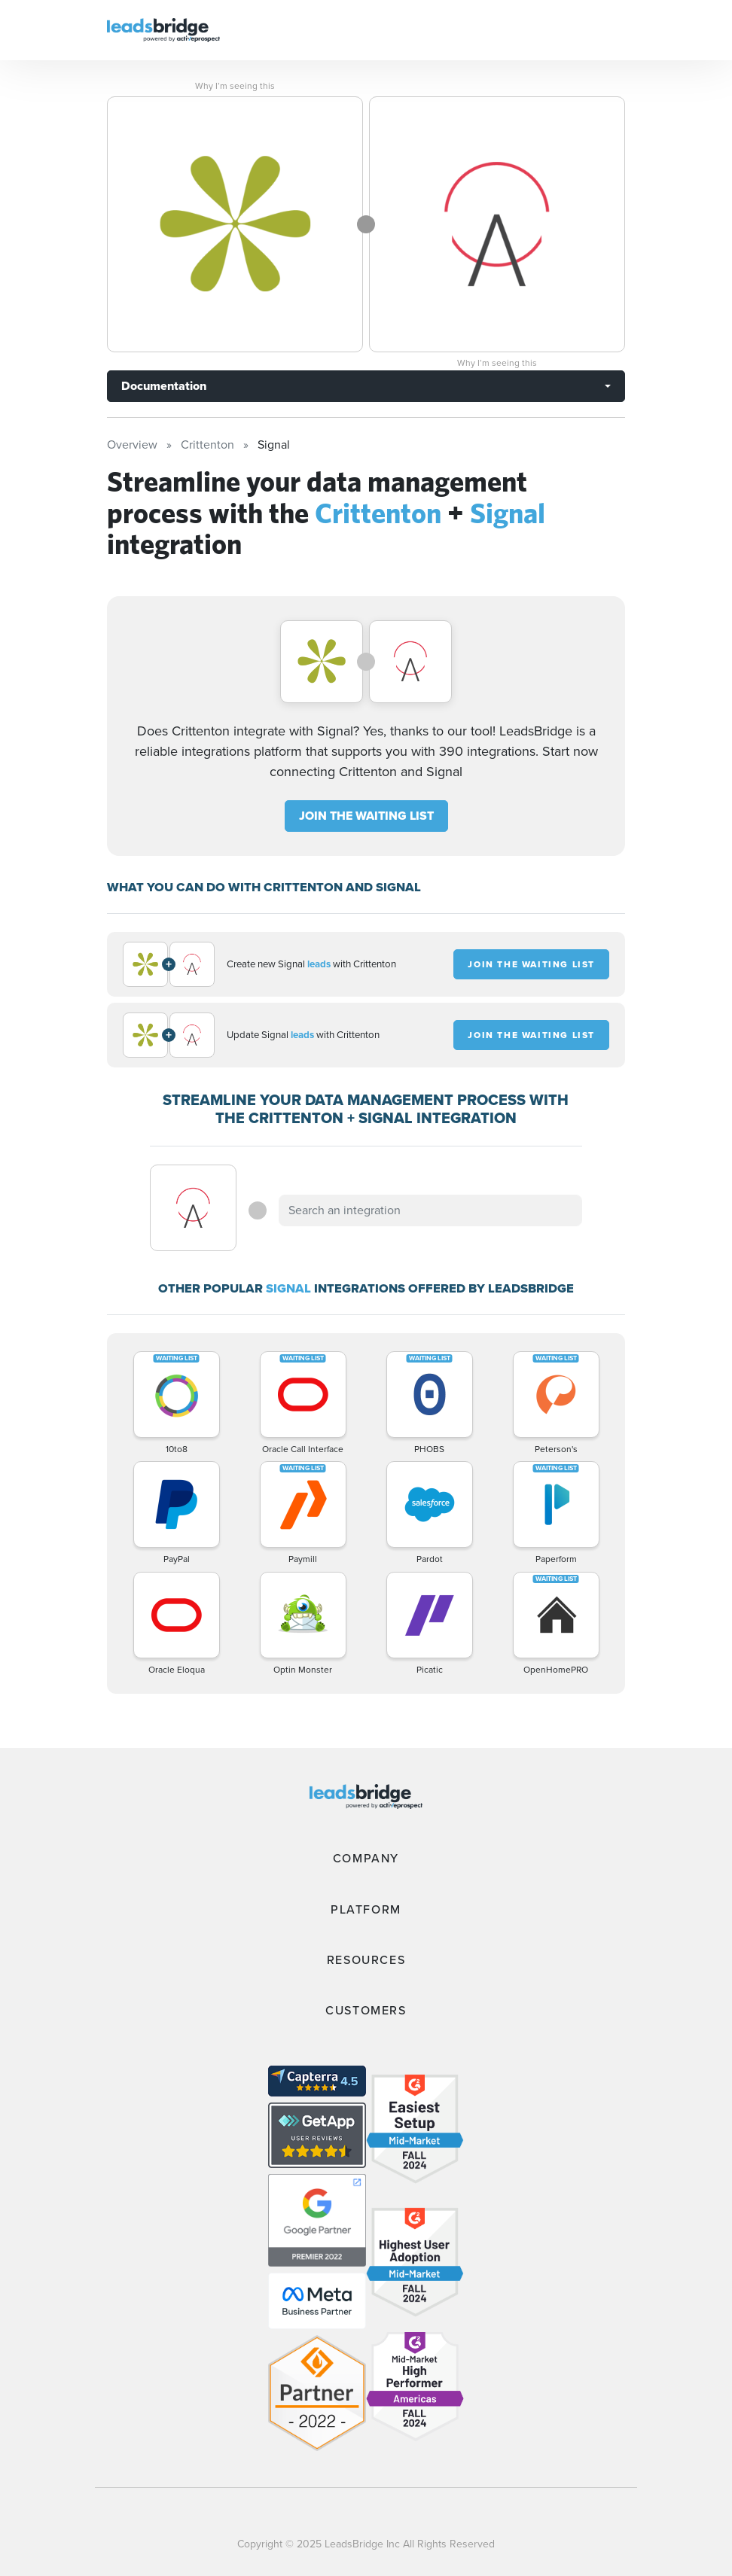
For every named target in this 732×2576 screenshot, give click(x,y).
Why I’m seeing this (235, 85)
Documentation (163, 385)
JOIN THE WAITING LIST (366, 815)
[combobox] (430, 1210)
